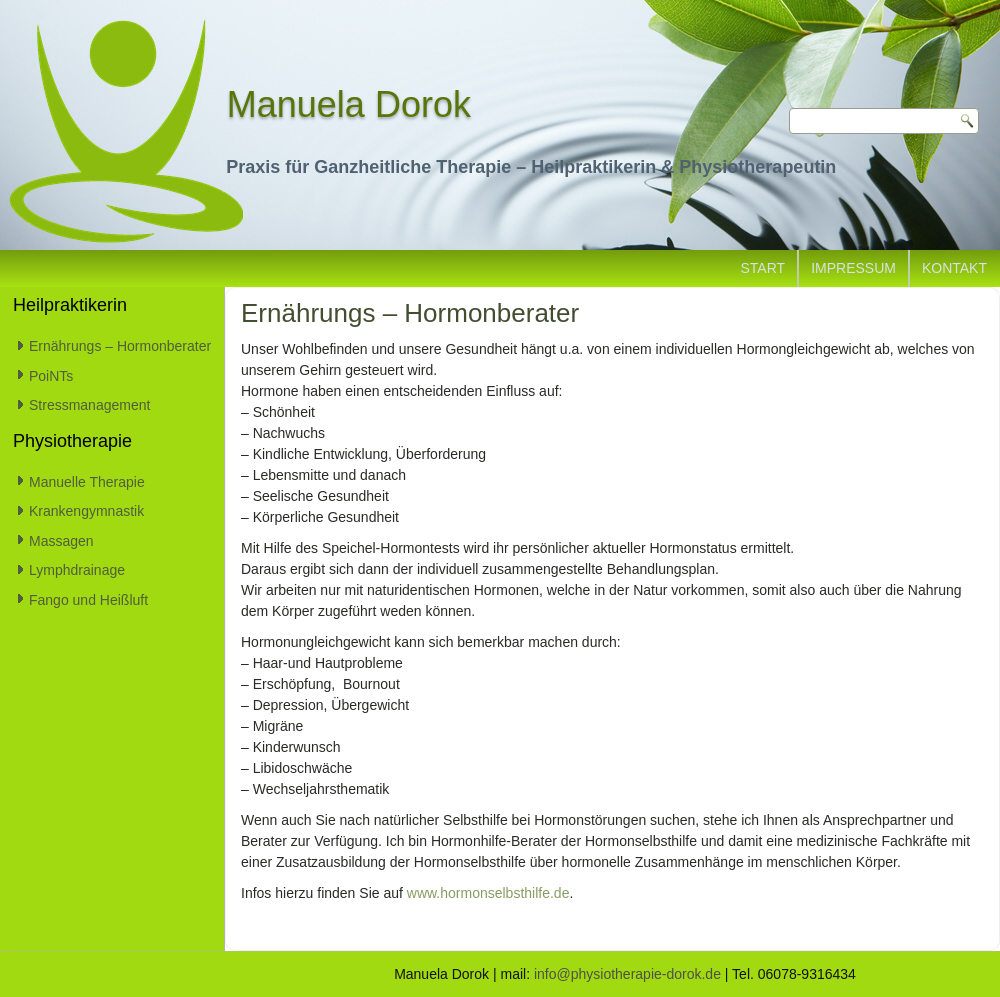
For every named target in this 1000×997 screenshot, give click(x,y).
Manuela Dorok (349, 104)
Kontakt (954, 268)
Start (763, 268)
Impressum (853, 268)
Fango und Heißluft (88, 600)
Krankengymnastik (86, 511)
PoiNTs (51, 376)
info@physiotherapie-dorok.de (627, 974)
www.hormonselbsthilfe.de (488, 893)
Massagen (61, 541)
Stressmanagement (89, 405)
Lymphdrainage (77, 570)
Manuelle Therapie (87, 482)
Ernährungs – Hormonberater (120, 346)
